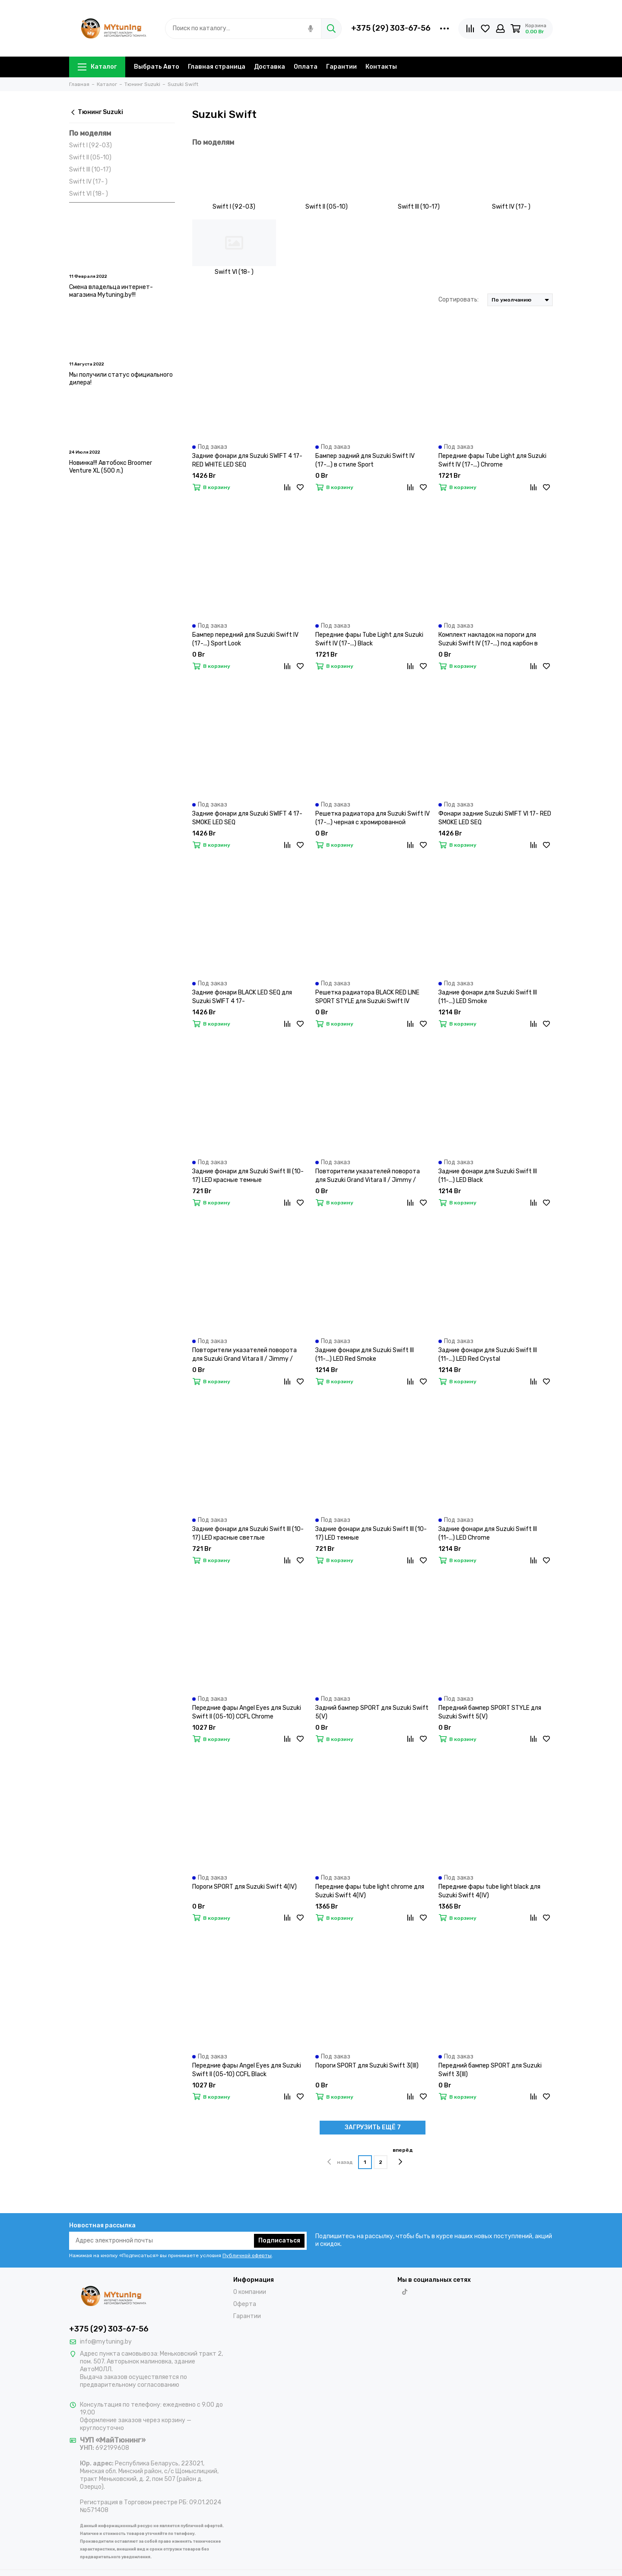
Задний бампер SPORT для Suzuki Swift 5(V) (371, 1712)
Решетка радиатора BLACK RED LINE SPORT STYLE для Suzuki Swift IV (367, 997)
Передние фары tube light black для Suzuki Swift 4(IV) (489, 1891)
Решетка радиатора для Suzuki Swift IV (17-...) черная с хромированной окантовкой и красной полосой (372, 818)
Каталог (97, 66)
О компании (249, 2292)
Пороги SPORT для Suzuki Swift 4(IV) (244, 1886)
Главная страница (216, 66)
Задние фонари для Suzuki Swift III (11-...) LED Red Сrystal (487, 1355)
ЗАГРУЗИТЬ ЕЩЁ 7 (373, 2127)
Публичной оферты (247, 2255)
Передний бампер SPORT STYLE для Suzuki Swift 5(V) (489, 1712)
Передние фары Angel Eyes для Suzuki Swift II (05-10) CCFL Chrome (246, 1712)
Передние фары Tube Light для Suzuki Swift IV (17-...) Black (369, 639)
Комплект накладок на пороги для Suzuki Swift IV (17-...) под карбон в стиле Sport (488, 639)
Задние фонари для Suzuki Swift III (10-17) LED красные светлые (248, 1533)
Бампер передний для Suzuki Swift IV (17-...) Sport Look (245, 639)
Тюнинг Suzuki (96, 112)
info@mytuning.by (106, 2341)
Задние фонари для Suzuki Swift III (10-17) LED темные (371, 1533)
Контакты (381, 66)
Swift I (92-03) (90, 145)
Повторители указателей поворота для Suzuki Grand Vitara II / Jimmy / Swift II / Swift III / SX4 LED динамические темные (367, 1176)
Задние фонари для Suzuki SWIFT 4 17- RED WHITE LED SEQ (247, 460)
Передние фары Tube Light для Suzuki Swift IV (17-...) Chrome (492, 460)
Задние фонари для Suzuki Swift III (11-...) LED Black (487, 1176)
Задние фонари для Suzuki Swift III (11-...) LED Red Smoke (364, 1355)
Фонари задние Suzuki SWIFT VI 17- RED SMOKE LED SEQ (494, 818)
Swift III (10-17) (90, 169)
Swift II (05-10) (90, 157)
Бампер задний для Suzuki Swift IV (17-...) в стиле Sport (365, 460)
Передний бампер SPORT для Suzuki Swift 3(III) (490, 2070)
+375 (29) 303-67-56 (391, 28)
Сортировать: (458, 299)
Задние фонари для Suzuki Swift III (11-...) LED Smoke (487, 997)
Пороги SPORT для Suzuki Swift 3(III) (367, 2065)
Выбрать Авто (156, 66)
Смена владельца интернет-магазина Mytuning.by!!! (111, 291)
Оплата (305, 66)
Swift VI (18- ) (88, 193)
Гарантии (341, 66)
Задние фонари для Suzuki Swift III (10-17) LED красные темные (248, 1176)
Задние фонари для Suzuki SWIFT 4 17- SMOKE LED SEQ (247, 818)
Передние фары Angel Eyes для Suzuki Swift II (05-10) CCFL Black (246, 2070)
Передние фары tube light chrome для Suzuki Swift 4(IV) (369, 1891)
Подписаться (279, 2240)
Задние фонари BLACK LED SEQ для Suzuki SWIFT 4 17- (242, 997)
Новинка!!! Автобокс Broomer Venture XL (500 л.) (110, 466)
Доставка (269, 66)
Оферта (244, 2304)
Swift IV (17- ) (88, 181)
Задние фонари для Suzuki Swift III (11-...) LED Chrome (487, 1533)
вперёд (403, 2156)
